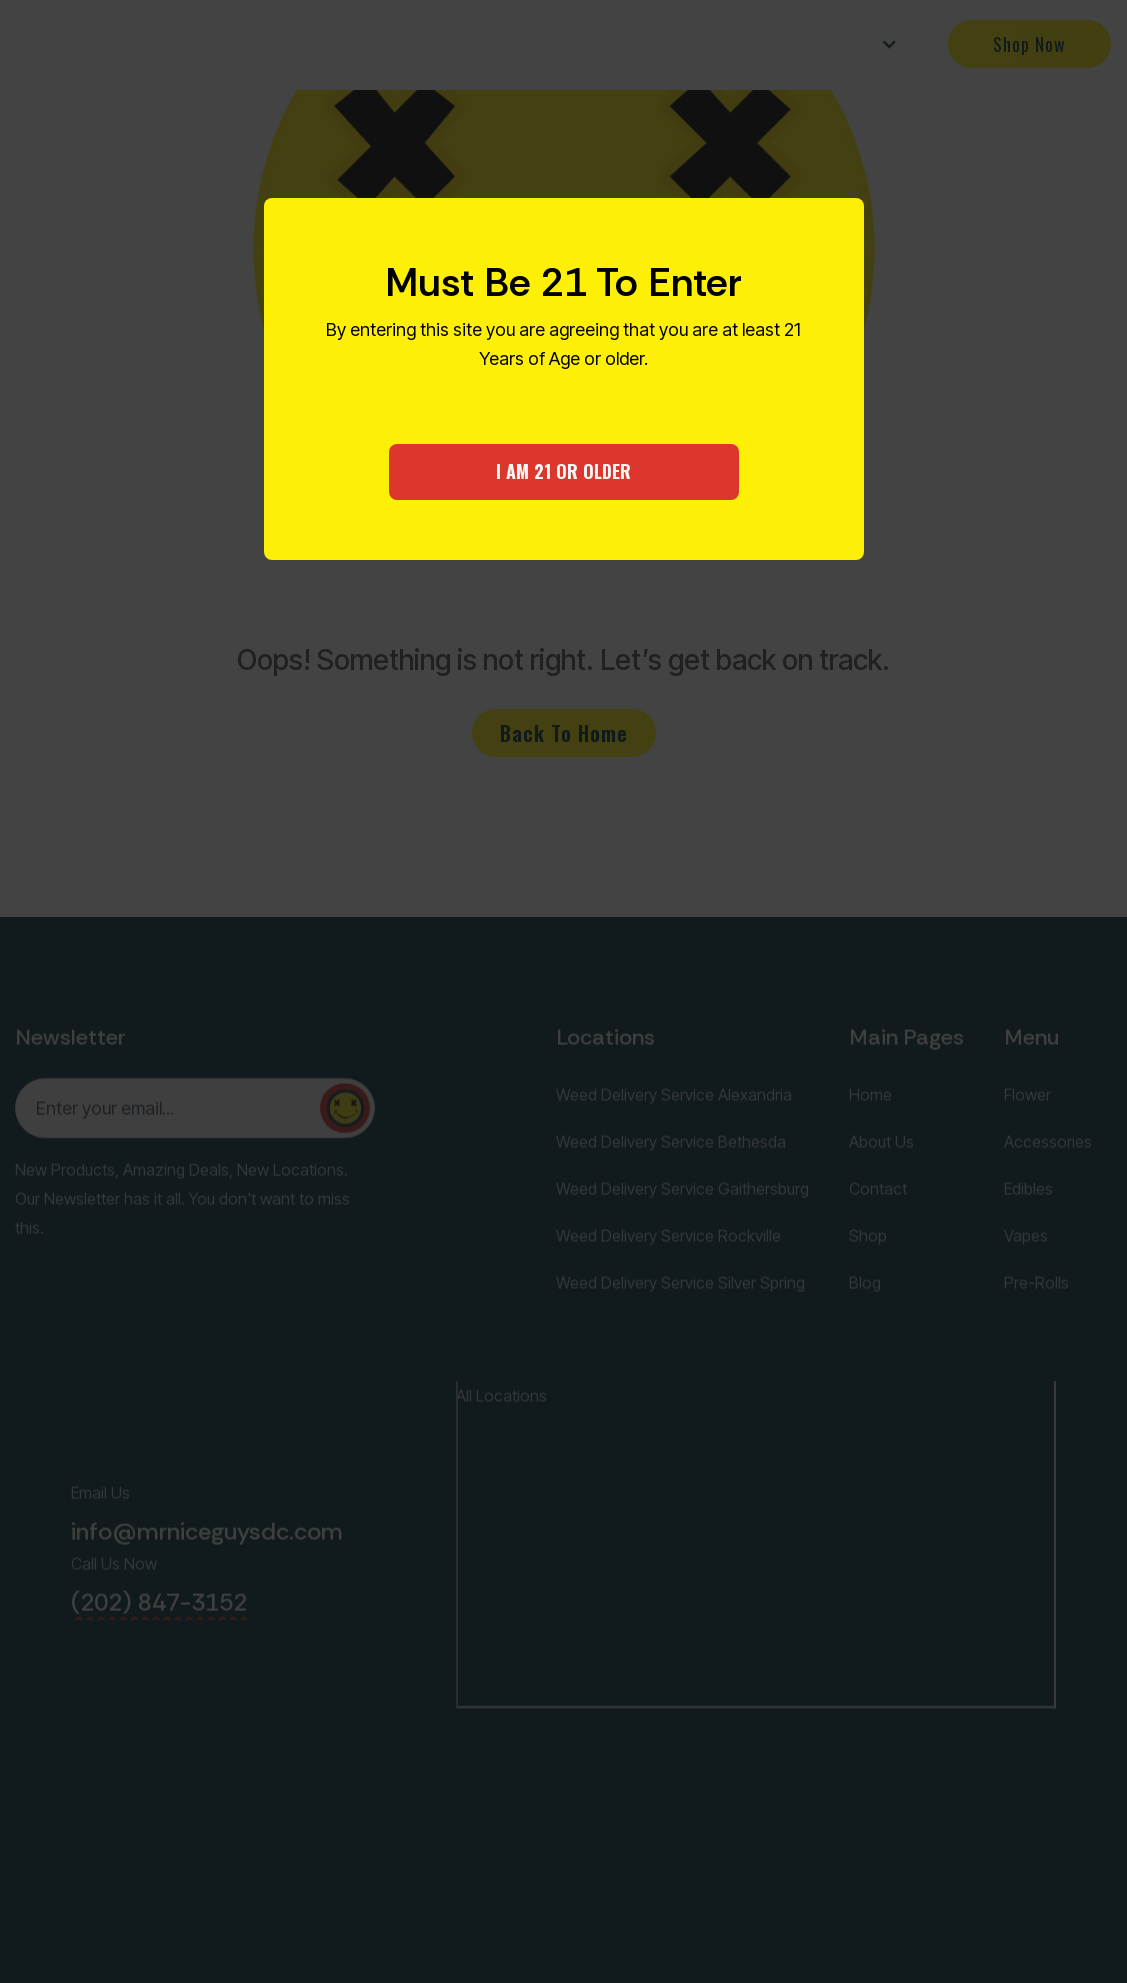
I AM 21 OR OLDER (563, 471)
